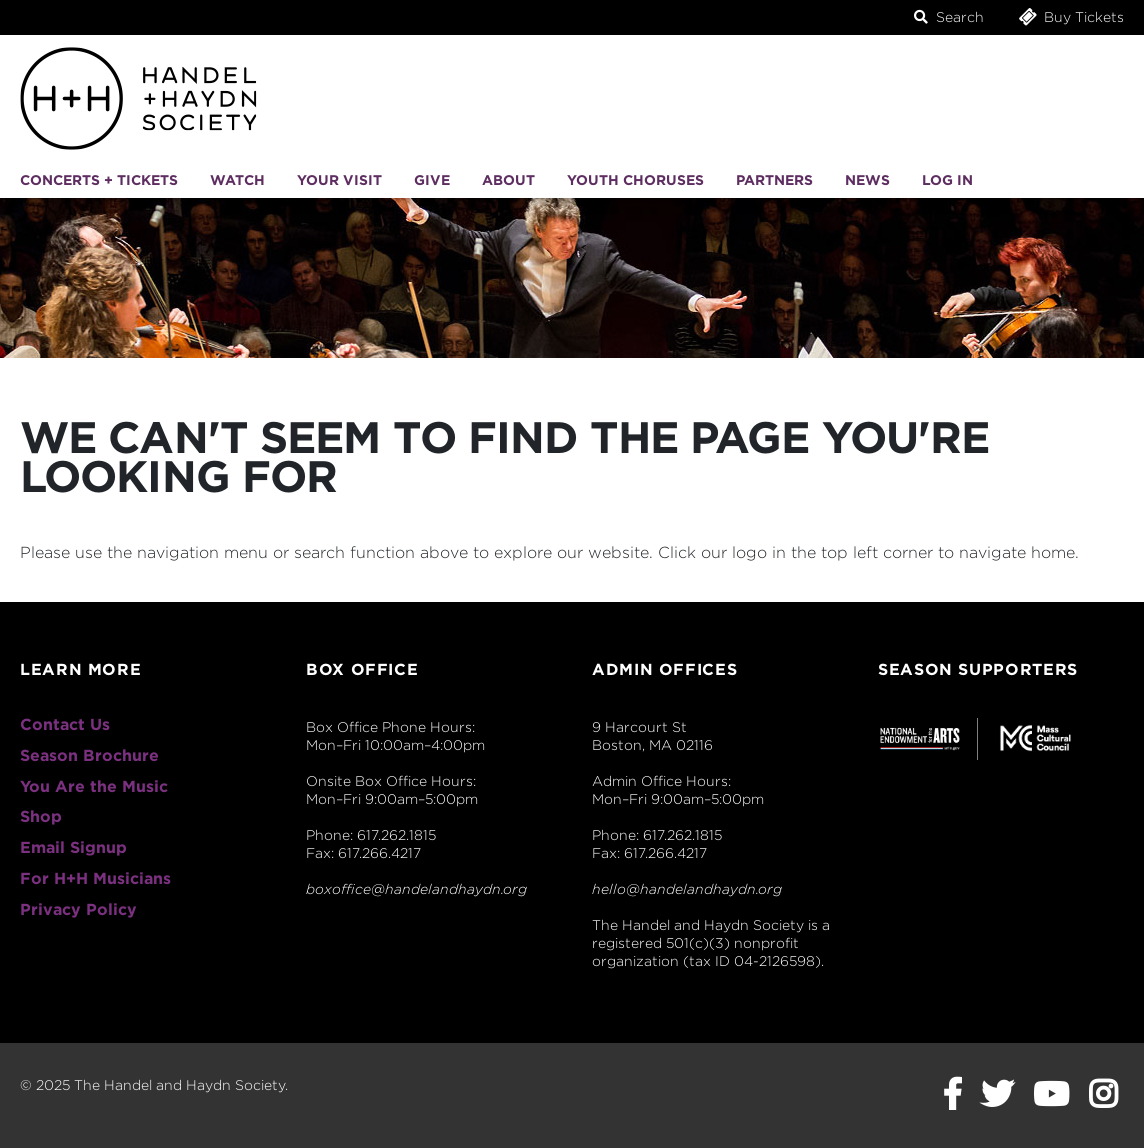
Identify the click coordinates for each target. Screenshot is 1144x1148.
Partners (774, 180)
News (867, 180)
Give (432, 180)
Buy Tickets (1070, 16)
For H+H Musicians (95, 878)
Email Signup (73, 847)
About (508, 180)
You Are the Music (94, 786)
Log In (947, 180)
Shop (41, 816)
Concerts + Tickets (99, 180)
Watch (237, 180)
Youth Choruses (635, 180)
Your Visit (339, 180)
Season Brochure (89, 755)
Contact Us (65, 724)
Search (949, 17)
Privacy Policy (78, 909)
